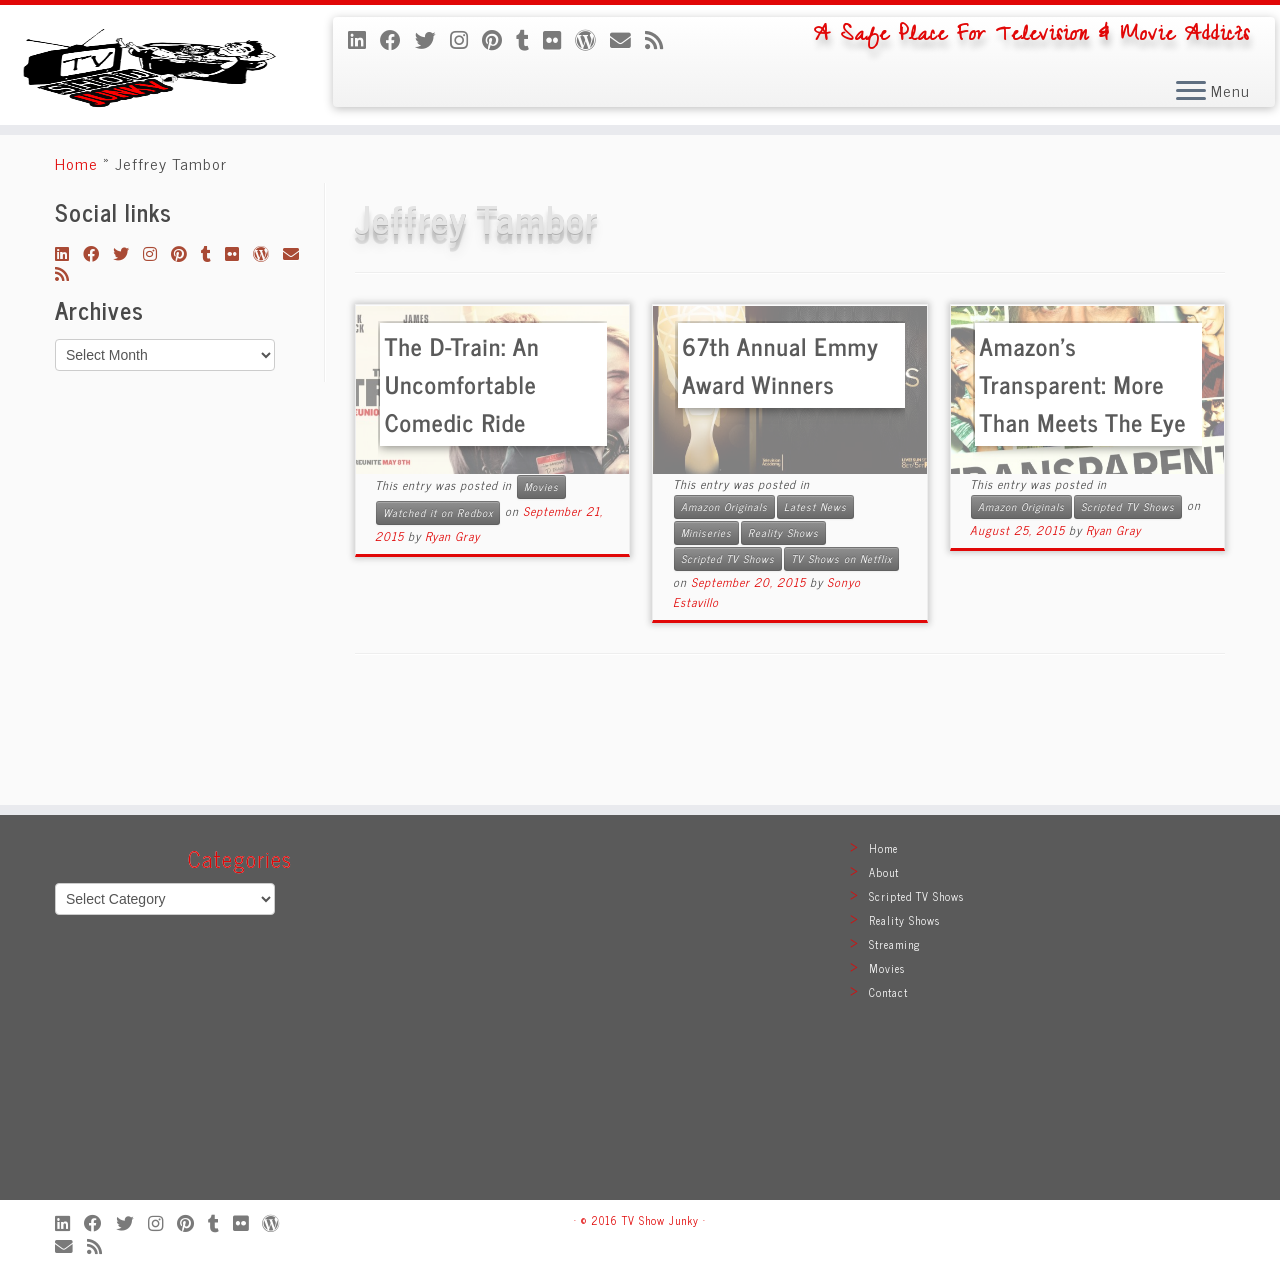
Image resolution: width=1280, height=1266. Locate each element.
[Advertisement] (640, 1017)
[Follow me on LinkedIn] (364, 39)
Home (76, 263)
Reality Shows (783, 632)
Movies (541, 586)
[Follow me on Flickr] (559, 39)
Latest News (815, 606)
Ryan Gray (452, 636)
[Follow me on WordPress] (592, 39)
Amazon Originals (724, 606)
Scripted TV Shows (728, 658)
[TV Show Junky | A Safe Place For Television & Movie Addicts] (147, 111)
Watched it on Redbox (438, 612)
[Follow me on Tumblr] (529, 39)
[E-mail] (627, 39)
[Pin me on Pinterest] (499, 39)
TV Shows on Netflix (841, 658)
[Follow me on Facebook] (397, 39)
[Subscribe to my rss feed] (661, 39)
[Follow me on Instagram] (466, 39)
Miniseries (706, 632)
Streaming (895, 944)
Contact (888, 992)
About (884, 872)
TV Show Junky (660, 1220)
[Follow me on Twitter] (432, 39)
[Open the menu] (1191, 92)
